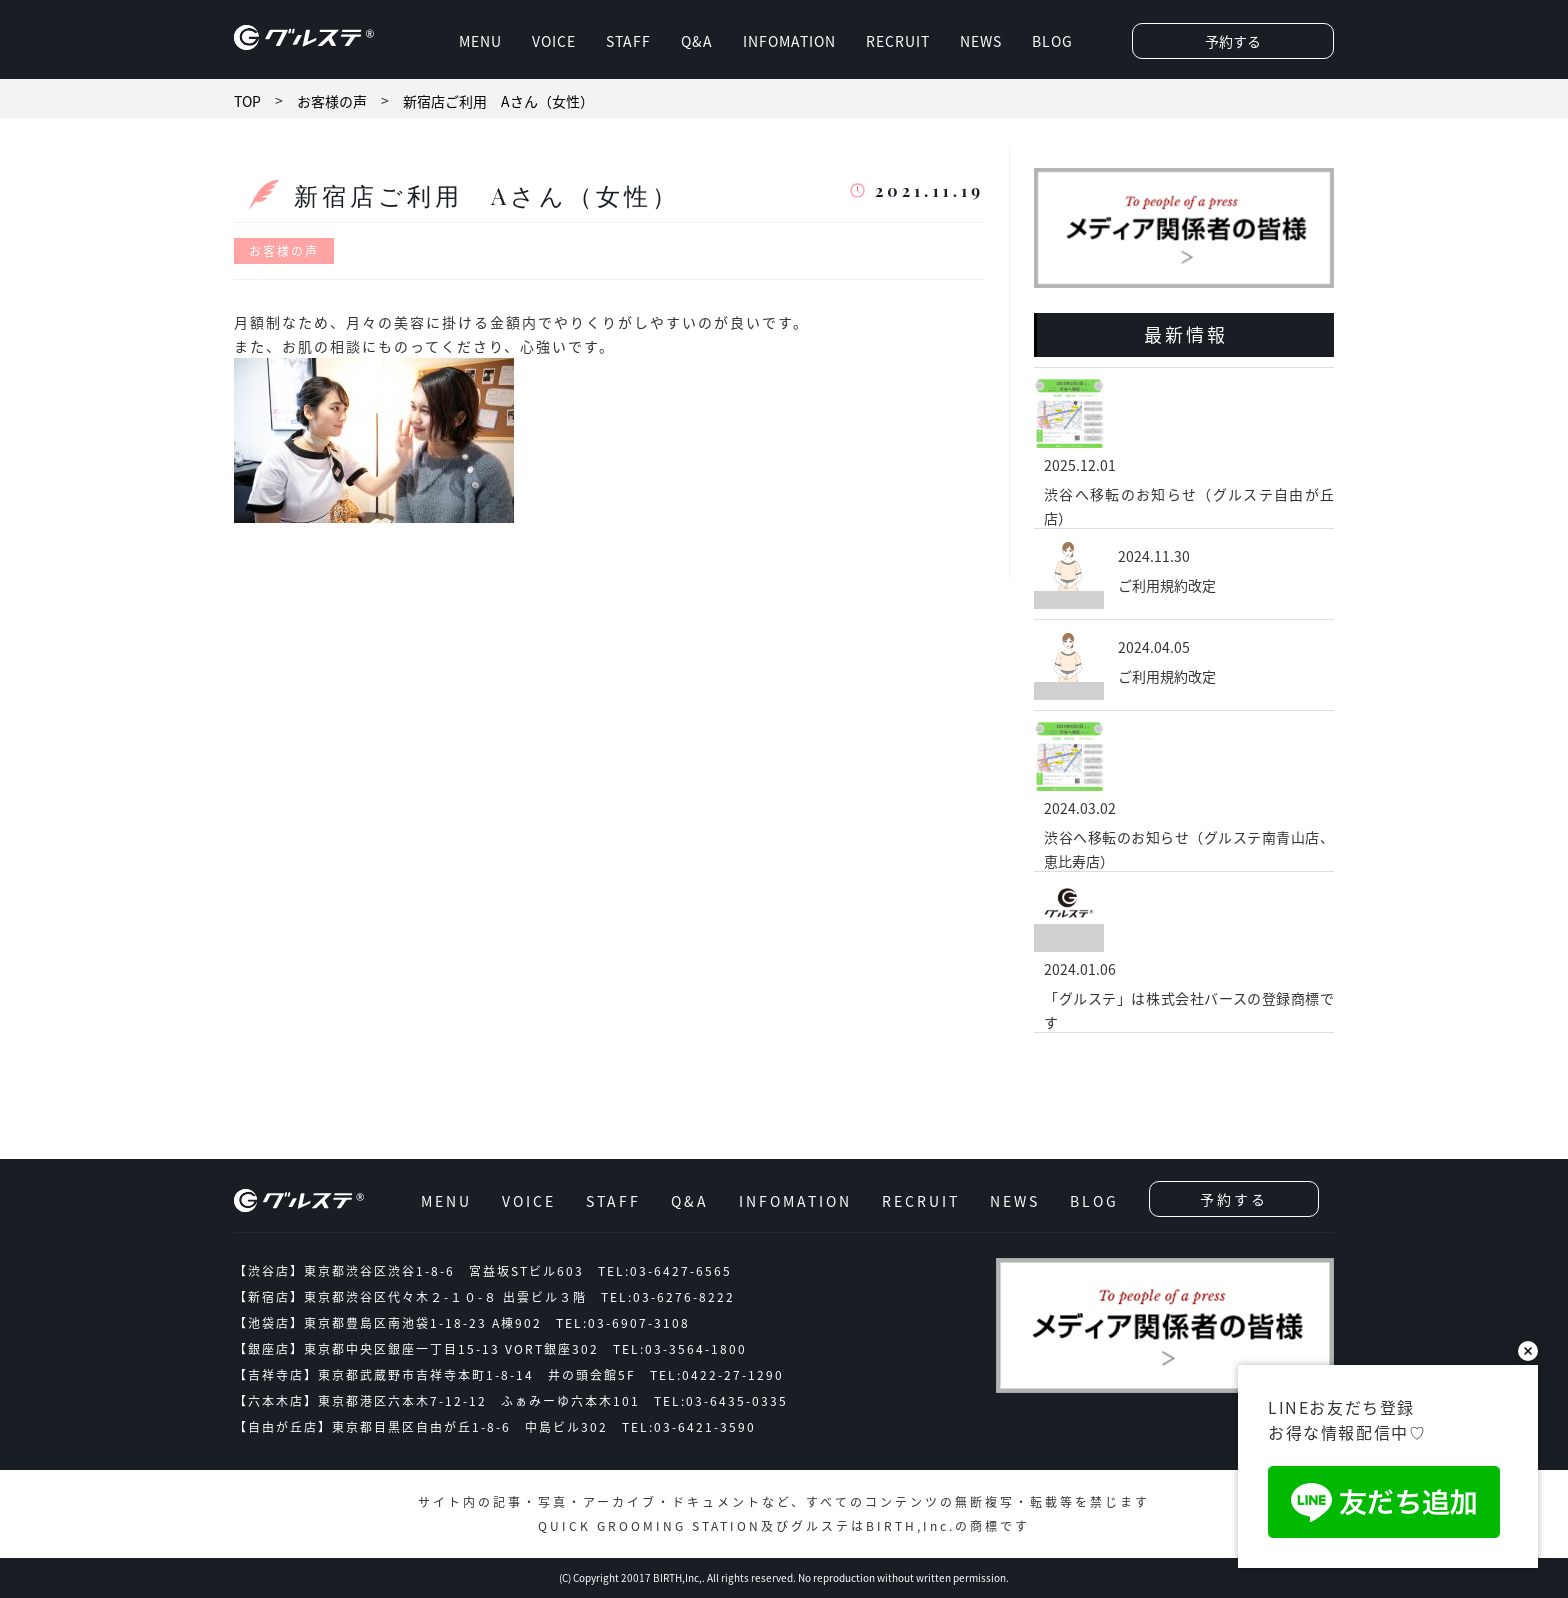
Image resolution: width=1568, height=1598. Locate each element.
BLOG (1052, 41)
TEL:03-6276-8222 (668, 1297)
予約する (1233, 41)
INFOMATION (789, 41)
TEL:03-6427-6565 (665, 1271)
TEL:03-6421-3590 (689, 1427)
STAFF (628, 41)
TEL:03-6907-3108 (623, 1323)
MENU (480, 41)
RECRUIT (898, 41)
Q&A (697, 41)
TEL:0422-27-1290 (717, 1375)
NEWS (981, 41)
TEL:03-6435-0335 (721, 1401)
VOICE (554, 41)
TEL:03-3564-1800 (680, 1349)
